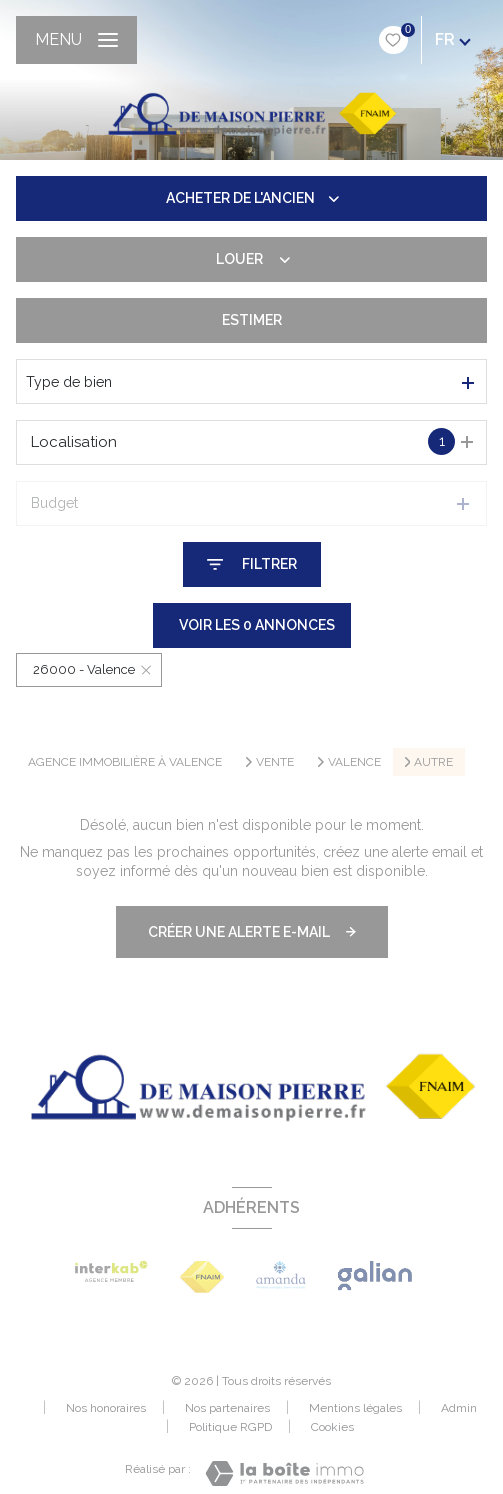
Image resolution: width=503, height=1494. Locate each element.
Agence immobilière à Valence (125, 762)
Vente (275, 762)
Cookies (332, 1427)
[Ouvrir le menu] (76, 40)
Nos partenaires (227, 1408)
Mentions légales (355, 1408)
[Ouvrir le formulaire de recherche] (252, 564)
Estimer (252, 320)
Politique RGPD (230, 1427)
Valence (354, 762)
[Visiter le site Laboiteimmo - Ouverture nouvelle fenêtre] (284, 1473)
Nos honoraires (106, 1408)
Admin (459, 1408)
